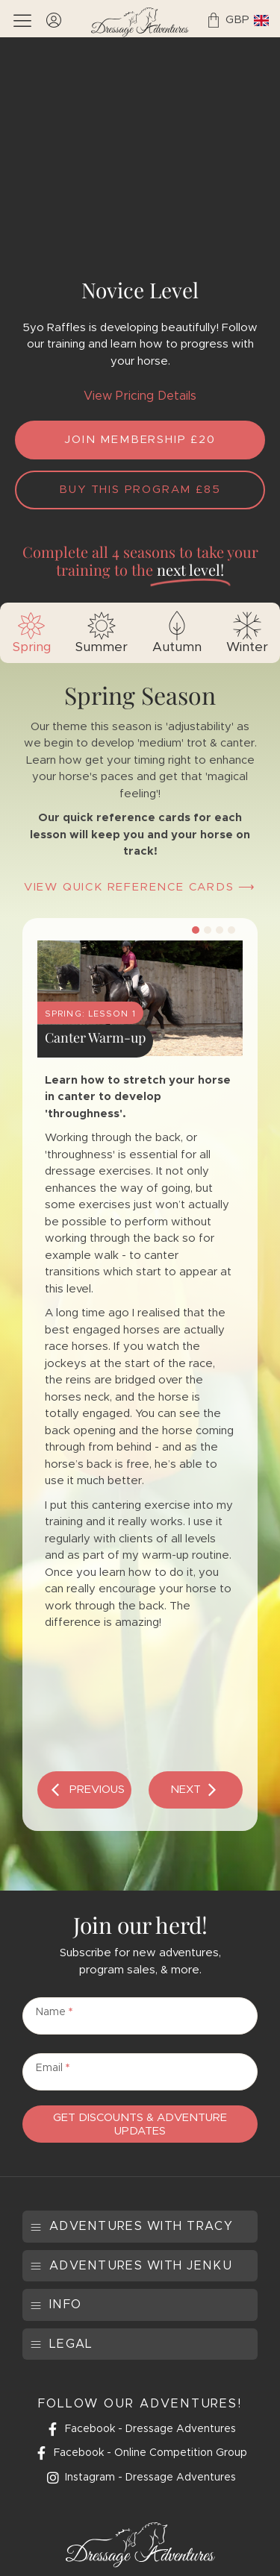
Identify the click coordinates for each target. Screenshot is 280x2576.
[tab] (31, 632)
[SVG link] (140, 22)
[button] (84, 1790)
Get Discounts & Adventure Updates (140, 2124)
